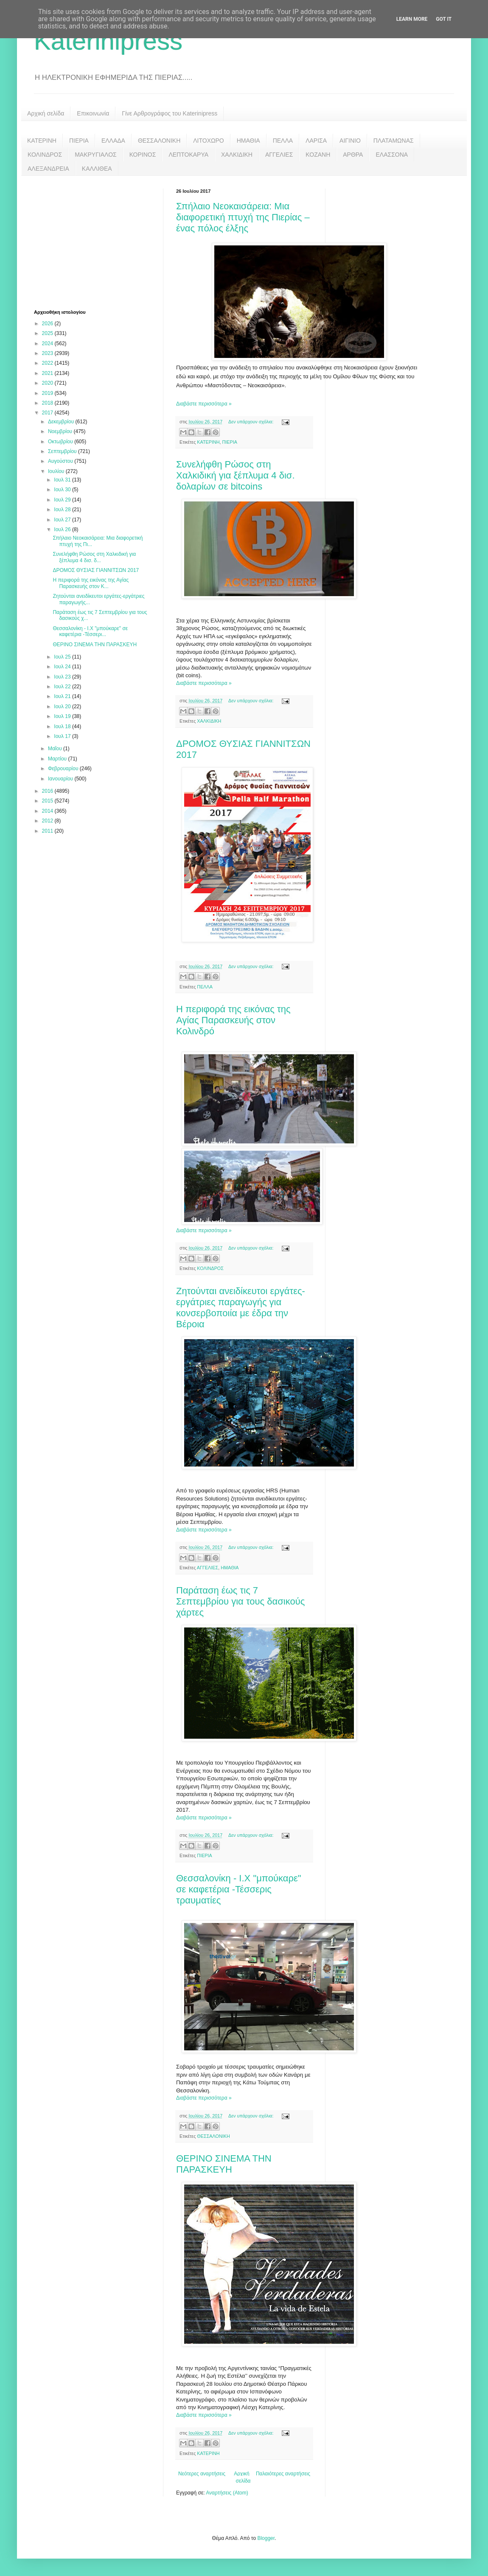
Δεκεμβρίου (62, 422)
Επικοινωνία (93, 113)
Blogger (266, 2538)
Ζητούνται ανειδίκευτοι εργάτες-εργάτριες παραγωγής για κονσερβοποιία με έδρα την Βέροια (240, 1307)
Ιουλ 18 (63, 726)
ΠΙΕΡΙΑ (79, 140)
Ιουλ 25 (63, 657)
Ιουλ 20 (63, 706)
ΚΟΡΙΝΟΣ (142, 154)
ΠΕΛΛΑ (283, 140)
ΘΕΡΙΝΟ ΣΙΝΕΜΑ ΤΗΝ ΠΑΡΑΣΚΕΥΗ (224, 2164)
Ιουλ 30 (63, 490)
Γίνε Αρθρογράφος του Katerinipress (169, 113)
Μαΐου (55, 749)
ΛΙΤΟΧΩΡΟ (208, 140)
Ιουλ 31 (63, 480)
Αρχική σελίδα (45, 113)
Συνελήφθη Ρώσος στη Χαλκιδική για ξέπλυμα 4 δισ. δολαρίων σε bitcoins (235, 475)
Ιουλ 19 (63, 716)
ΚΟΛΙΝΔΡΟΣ (45, 154)
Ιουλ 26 (63, 529)
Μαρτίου (58, 759)
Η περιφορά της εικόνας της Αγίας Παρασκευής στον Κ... (91, 583)
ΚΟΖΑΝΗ (318, 154)
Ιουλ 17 (63, 736)
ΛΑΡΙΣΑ (316, 140)
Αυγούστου (61, 461)
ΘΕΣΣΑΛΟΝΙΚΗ (159, 140)
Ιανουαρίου (61, 779)
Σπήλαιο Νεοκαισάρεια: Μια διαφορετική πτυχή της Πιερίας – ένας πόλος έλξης (243, 217)
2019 (48, 393)
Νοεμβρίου (61, 431)
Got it (444, 19)
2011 (48, 831)
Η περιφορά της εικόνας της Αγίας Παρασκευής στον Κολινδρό (233, 1020)
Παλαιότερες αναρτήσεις (283, 2474)
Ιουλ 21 (63, 696)
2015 (48, 801)
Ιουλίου (57, 471)
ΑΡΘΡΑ (353, 154)
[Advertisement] (97, 242)
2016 (48, 791)
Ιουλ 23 (63, 677)
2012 (48, 821)
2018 (48, 403)
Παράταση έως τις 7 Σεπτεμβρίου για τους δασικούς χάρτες (240, 1601)
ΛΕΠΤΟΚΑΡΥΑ (188, 154)
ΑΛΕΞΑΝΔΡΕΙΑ (48, 168)
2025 (48, 333)
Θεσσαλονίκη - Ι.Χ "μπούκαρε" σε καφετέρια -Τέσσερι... (90, 631)
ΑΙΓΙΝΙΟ (350, 140)
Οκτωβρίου (61, 442)
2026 (48, 324)
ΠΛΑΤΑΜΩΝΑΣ (393, 140)
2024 (48, 343)
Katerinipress (108, 41)
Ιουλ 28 (63, 509)
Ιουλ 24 (63, 667)
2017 (48, 413)
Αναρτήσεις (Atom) (227, 2493)
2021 (48, 373)
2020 (48, 383)
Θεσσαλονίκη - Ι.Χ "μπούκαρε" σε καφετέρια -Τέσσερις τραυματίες (238, 1889)
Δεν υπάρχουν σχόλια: (251, 421)
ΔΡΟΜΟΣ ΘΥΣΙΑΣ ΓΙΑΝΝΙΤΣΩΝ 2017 (96, 570)
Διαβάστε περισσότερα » (204, 404)
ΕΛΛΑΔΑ (113, 140)
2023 (48, 353)
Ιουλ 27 (63, 520)
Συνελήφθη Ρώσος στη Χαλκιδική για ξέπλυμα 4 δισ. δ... (94, 557)
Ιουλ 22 (63, 687)
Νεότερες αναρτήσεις (201, 2474)
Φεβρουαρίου (64, 768)
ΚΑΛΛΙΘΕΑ (97, 168)
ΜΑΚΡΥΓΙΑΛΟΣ (96, 154)
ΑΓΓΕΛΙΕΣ (279, 154)
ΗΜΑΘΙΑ (248, 140)
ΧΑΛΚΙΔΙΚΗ (236, 154)
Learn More (412, 19)
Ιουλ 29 (63, 500)
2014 (48, 811)
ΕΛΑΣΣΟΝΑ (392, 154)
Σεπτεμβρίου (63, 451)
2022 (48, 363)
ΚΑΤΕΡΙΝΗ (41, 140)
